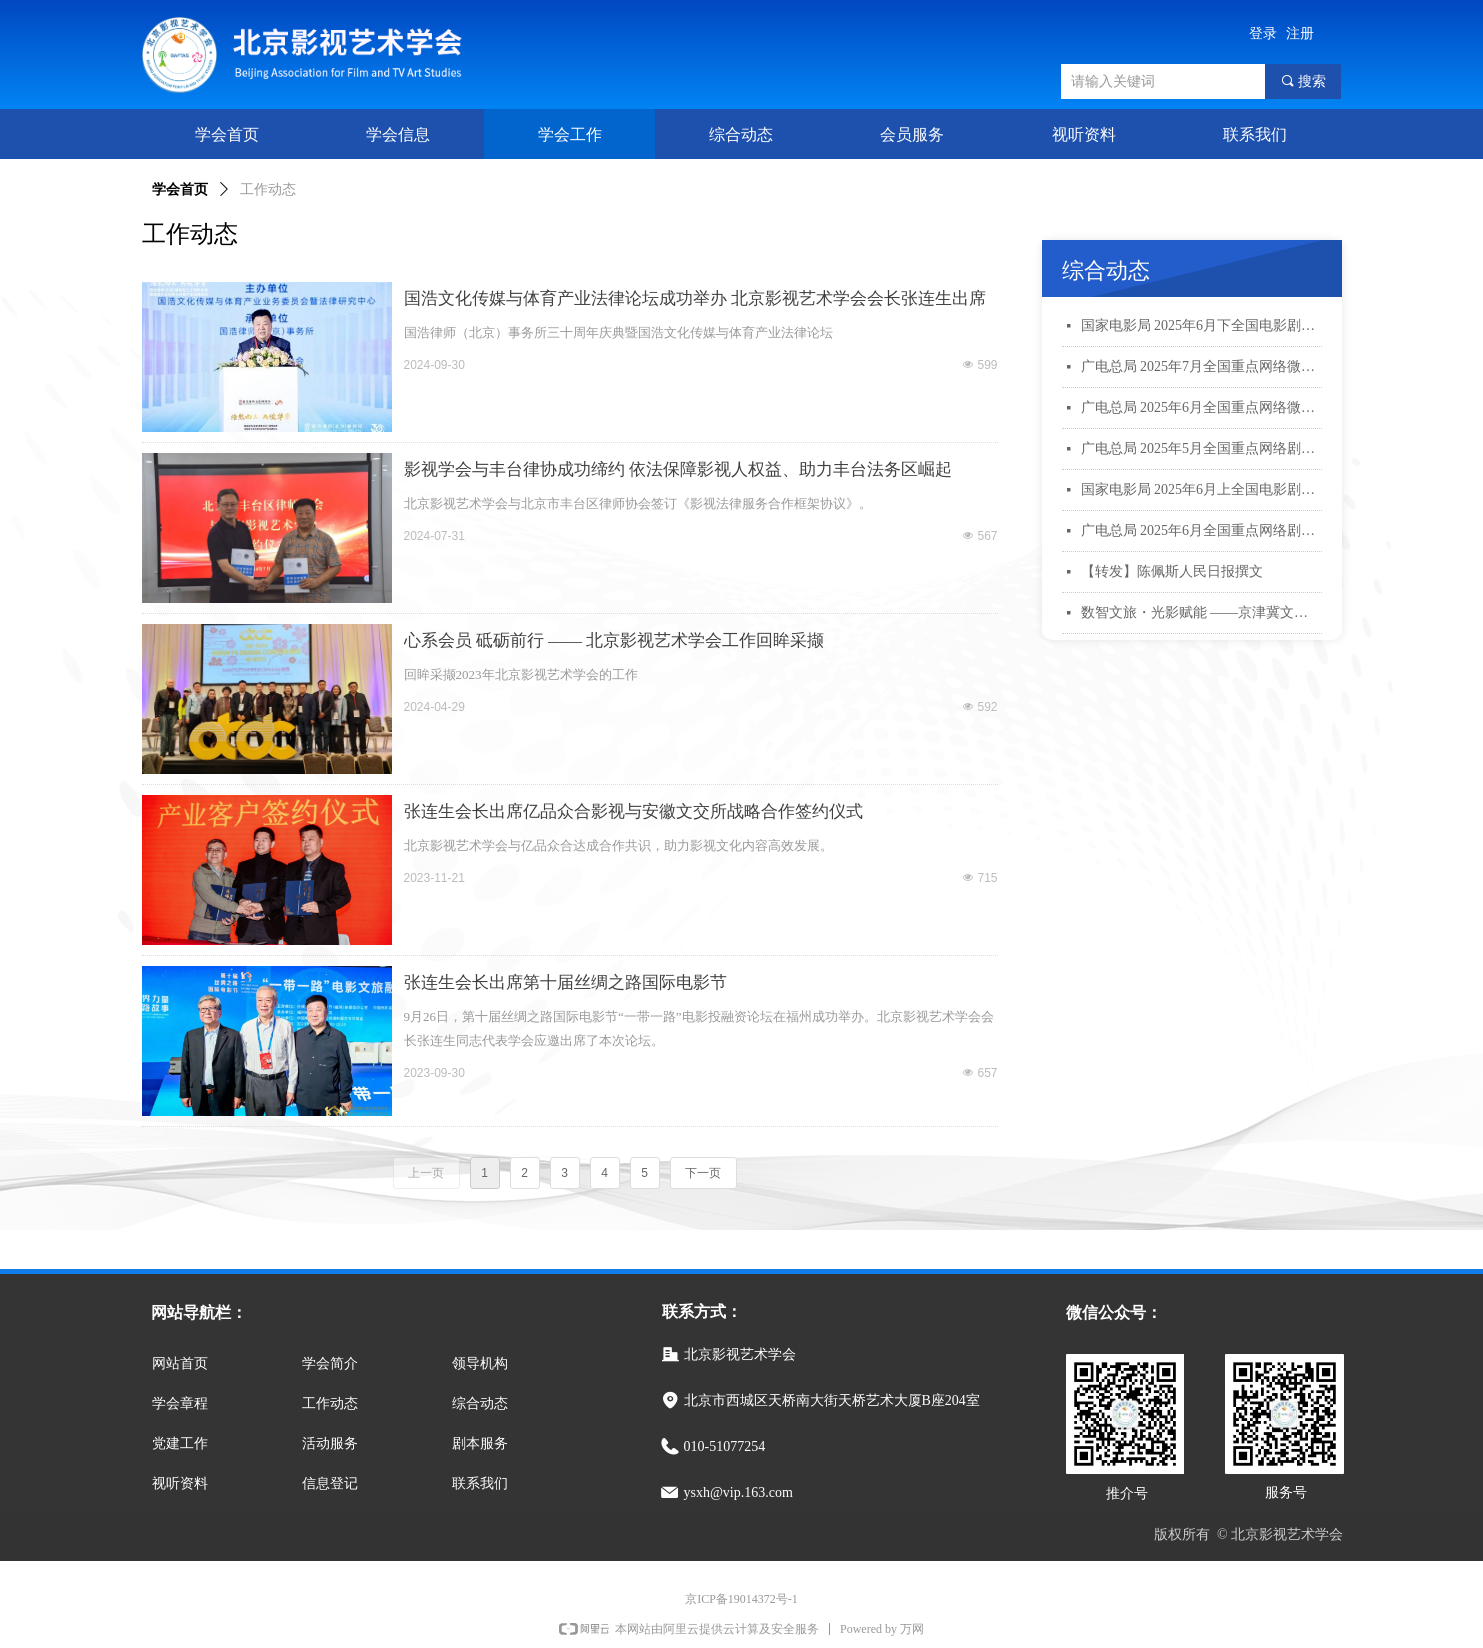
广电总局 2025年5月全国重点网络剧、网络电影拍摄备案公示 (1201, 448)
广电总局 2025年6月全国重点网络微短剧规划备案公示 (1201, 407)
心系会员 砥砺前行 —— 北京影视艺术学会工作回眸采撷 (614, 640)
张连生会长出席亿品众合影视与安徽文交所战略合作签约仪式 (633, 811)
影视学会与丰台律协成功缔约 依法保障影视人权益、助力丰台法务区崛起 (678, 469)
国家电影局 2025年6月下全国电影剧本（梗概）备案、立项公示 (1201, 325)
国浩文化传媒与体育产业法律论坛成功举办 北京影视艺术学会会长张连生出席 (695, 298)
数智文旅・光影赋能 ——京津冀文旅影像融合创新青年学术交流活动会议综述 (1201, 612)
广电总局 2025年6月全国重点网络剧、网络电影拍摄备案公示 (1201, 530)
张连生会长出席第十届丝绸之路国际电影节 (565, 982)
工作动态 (268, 189)
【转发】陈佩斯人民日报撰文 (1172, 571)
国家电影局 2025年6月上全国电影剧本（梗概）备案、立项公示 (1201, 489)
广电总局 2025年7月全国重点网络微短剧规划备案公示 (1201, 366)
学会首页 (180, 189)
